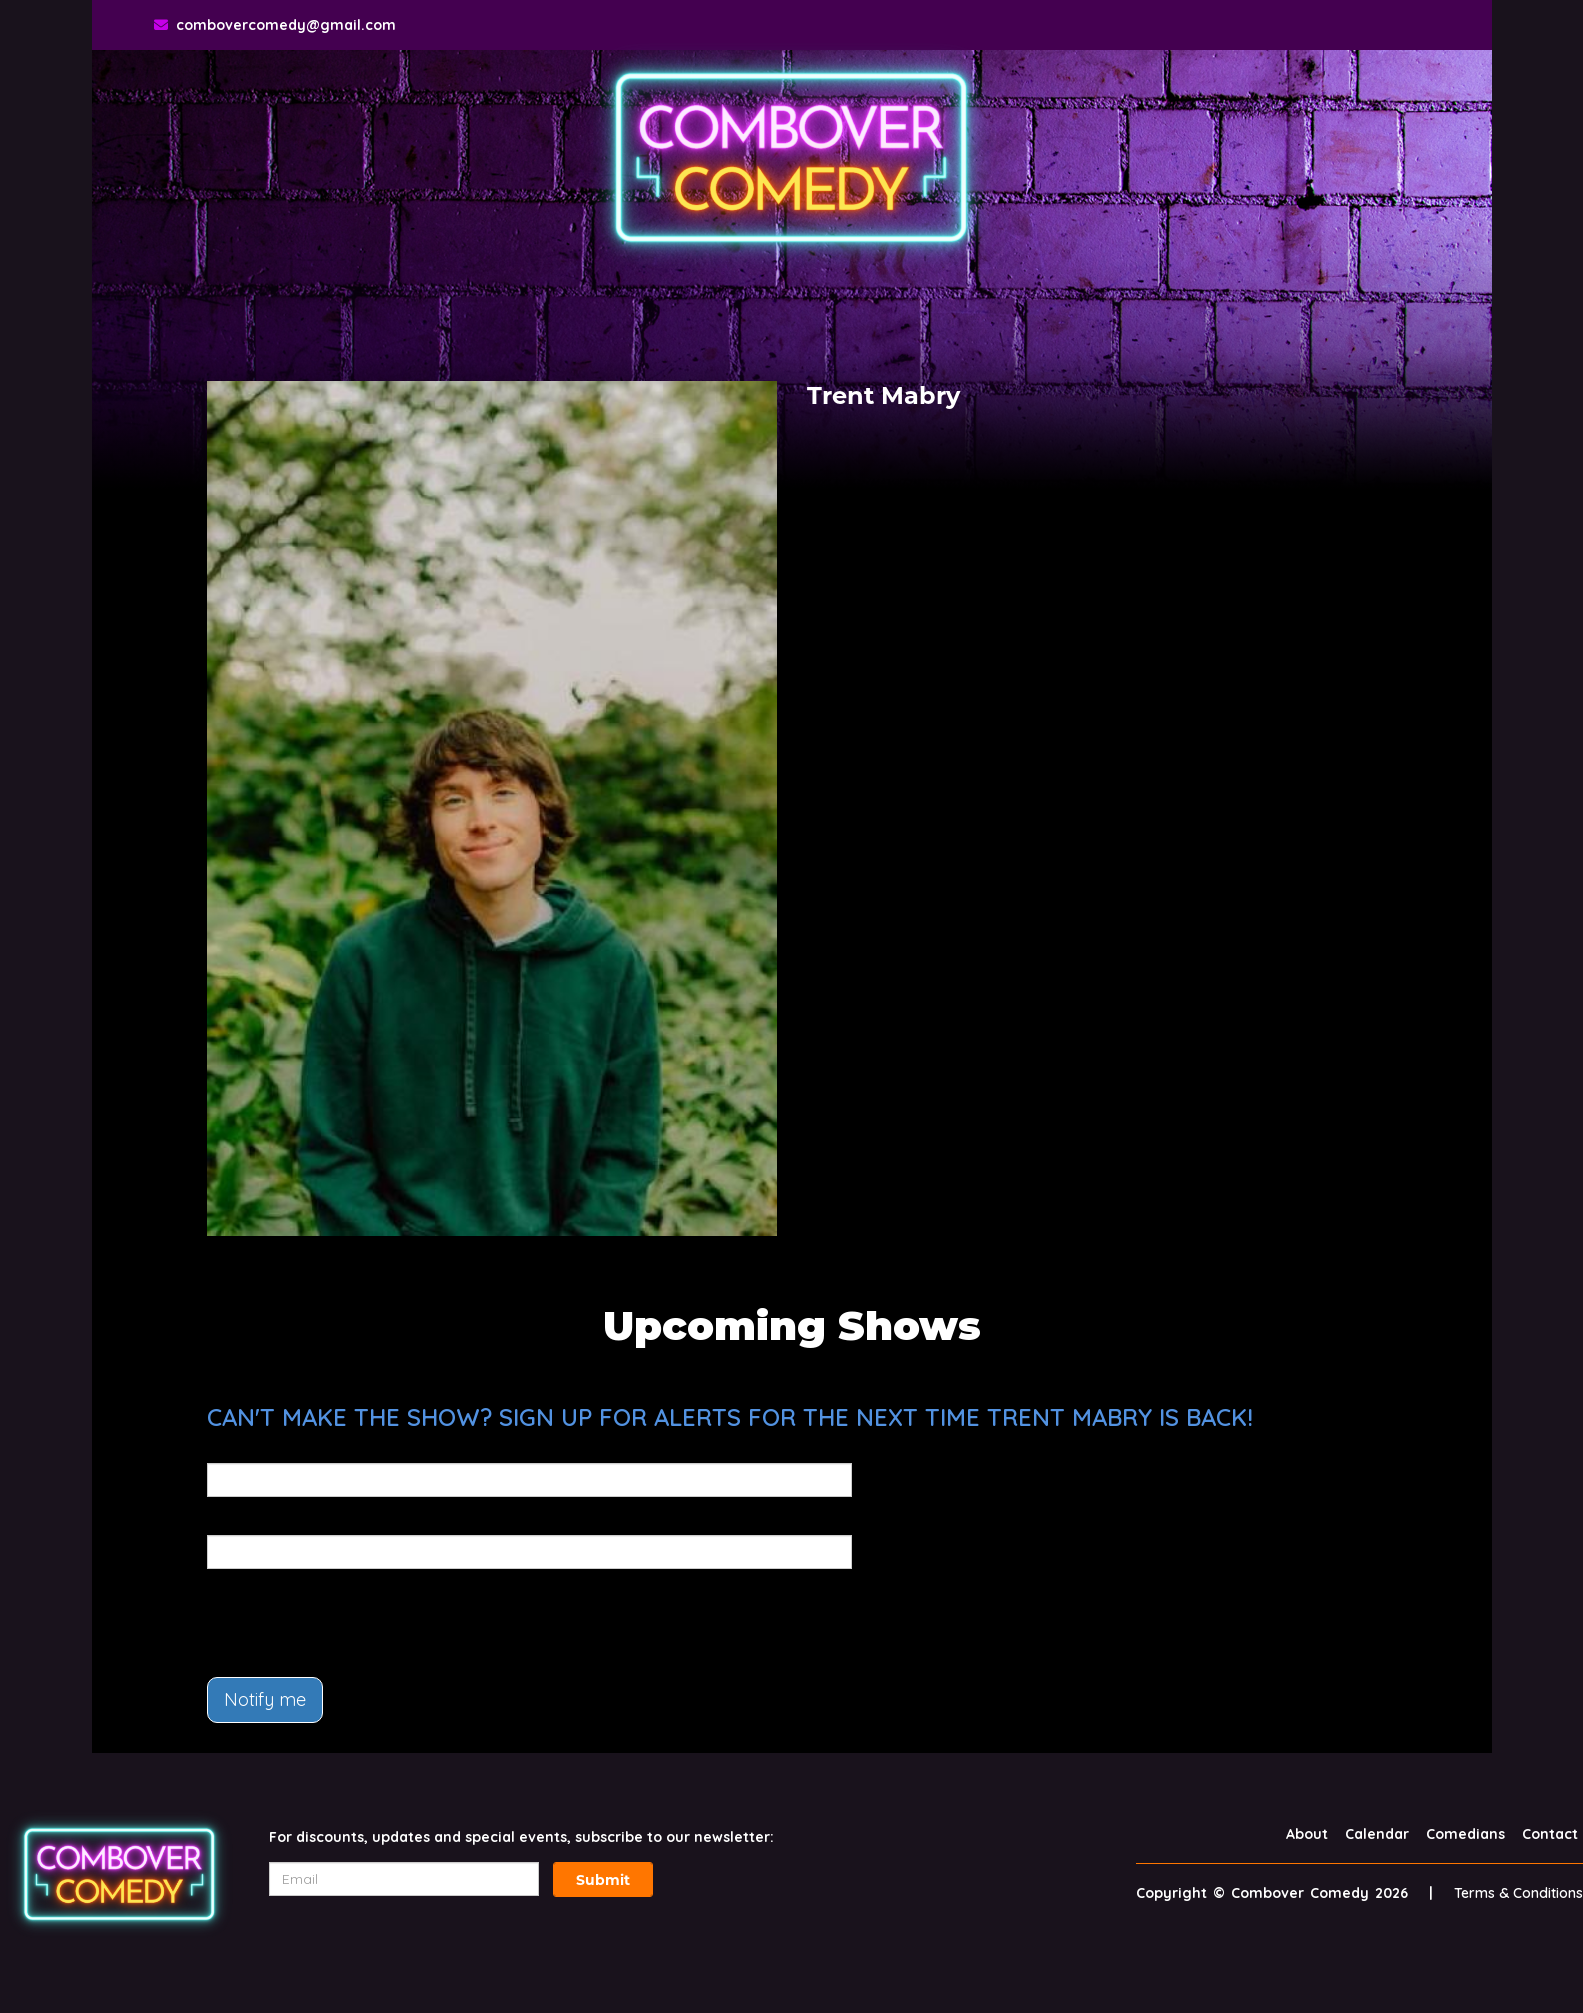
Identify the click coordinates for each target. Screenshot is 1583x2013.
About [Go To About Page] (1307, 1834)
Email (226, 1449)
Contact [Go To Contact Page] (1550, 1834)
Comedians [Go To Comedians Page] (1465, 1834)
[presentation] (359, 1623)
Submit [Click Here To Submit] (603, 1880)
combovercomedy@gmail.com (286, 25)
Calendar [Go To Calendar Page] (1377, 1834)
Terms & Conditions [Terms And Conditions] (1518, 1893)
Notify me (265, 1699)
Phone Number (259, 1521)
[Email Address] (404, 1879)
